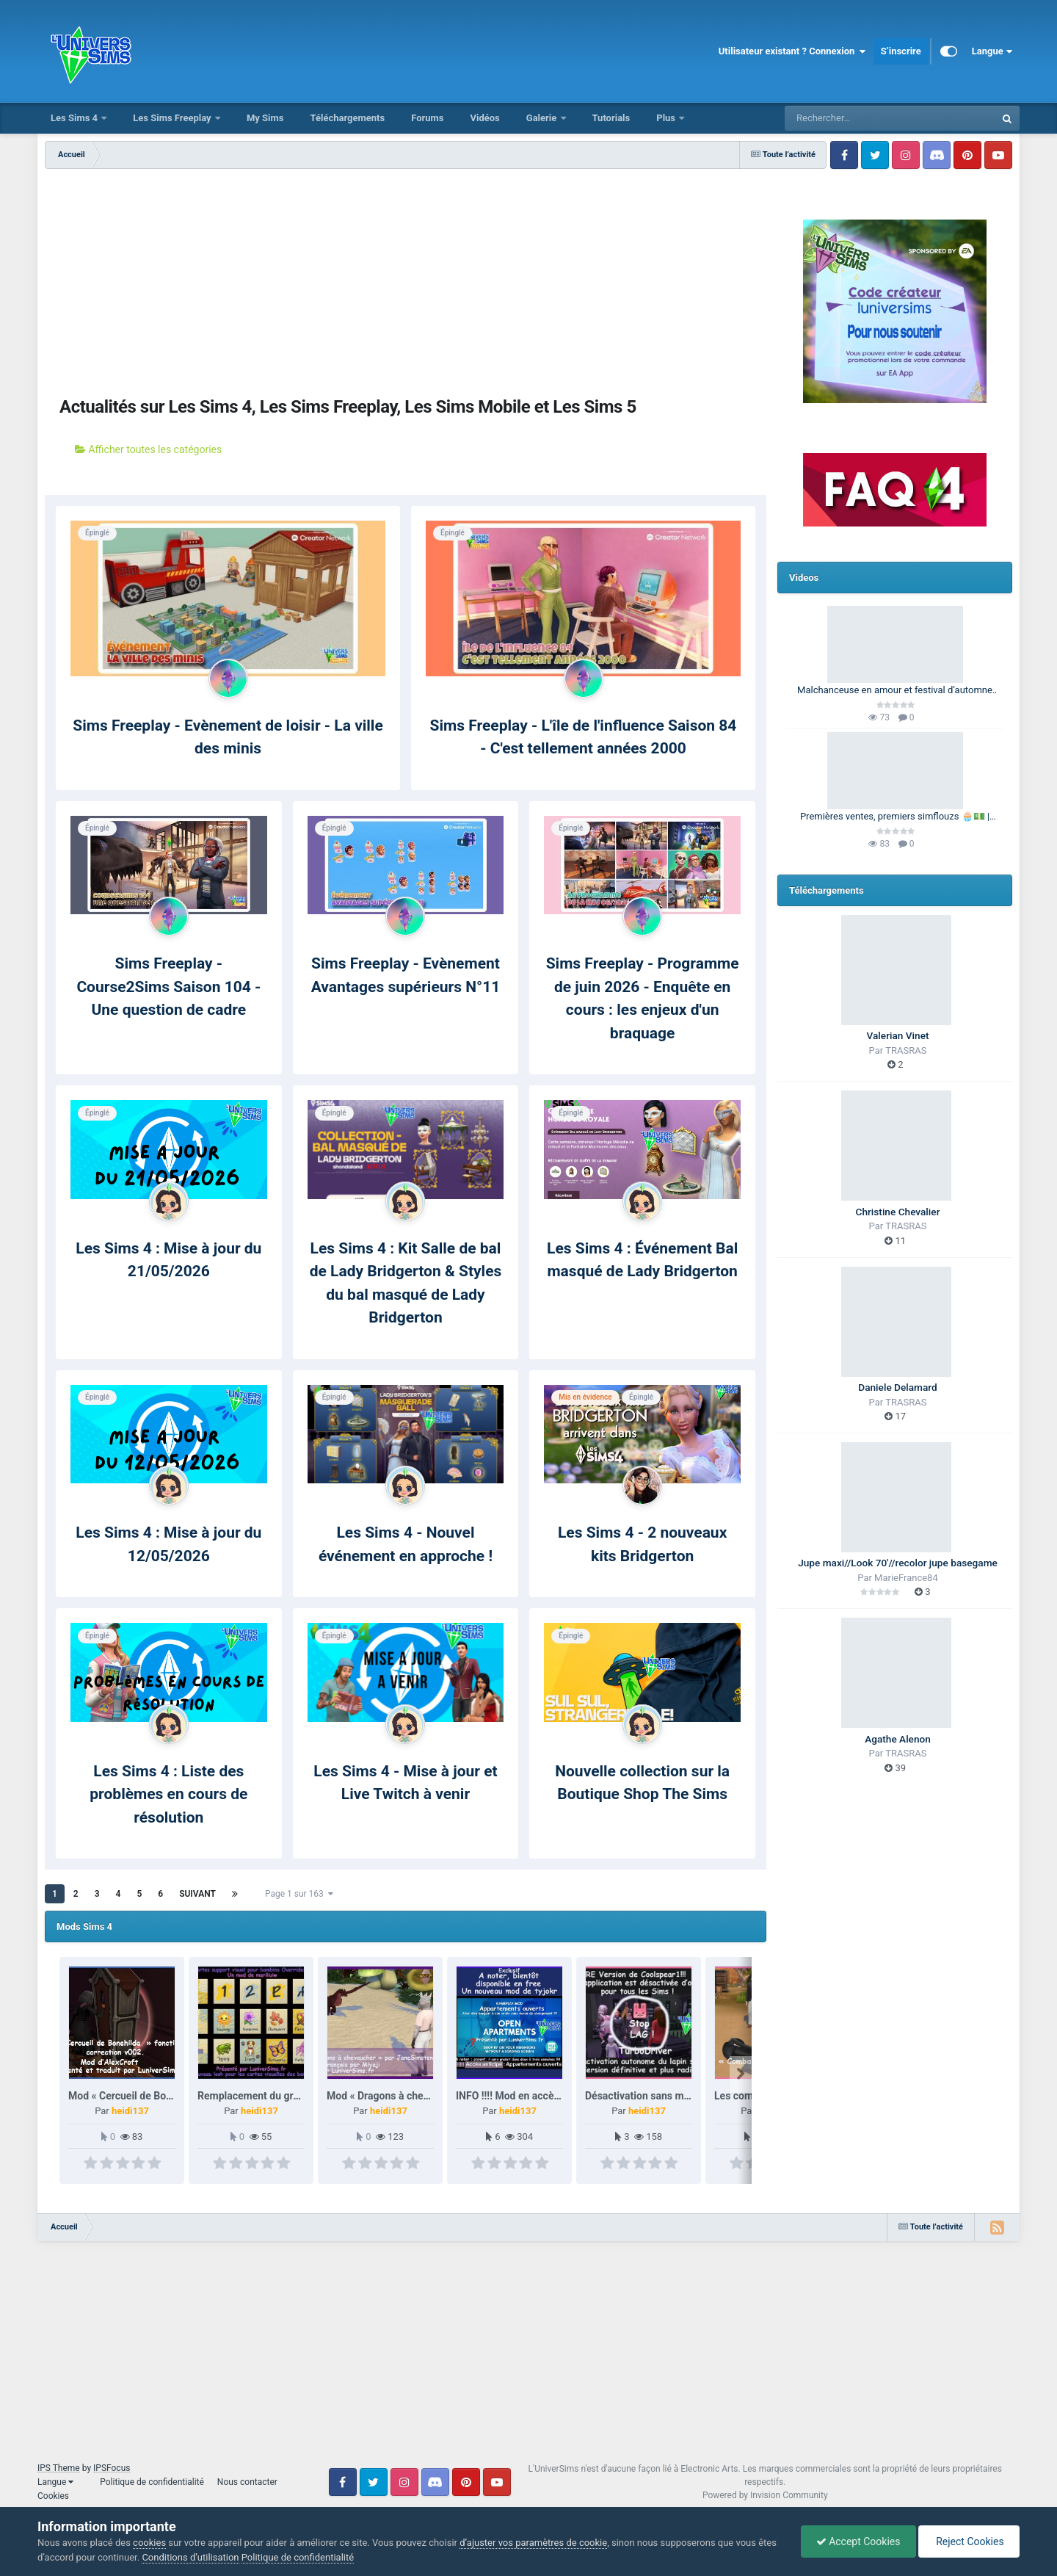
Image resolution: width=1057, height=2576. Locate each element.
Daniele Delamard (897, 1387)
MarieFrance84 (906, 1577)
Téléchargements (347, 117)
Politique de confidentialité (152, 2482)
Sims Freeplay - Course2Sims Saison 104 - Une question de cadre (168, 987)
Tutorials (611, 117)
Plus (667, 117)
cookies (149, 2542)
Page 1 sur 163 (299, 1894)
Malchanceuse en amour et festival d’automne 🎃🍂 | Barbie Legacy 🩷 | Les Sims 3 (894, 691)
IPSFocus (111, 2468)
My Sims (265, 117)
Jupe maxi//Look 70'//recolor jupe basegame (898, 1563)
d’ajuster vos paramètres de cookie (533, 2542)
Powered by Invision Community (765, 2495)
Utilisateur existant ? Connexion (792, 51)
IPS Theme (58, 2468)
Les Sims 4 (75, 117)
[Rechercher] (850, 118)
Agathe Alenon (898, 1739)
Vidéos (484, 117)
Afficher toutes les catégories (148, 449)
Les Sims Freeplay (173, 117)
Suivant (197, 1894)
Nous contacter (247, 2482)
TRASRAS (905, 1050)
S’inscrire (901, 51)
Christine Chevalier (898, 1212)
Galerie (542, 117)
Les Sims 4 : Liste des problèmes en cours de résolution (168, 1794)
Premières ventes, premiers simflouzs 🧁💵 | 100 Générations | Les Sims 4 (894, 817)
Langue (992, 51)
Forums (427, 117)
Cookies (53, 2496)
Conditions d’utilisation (190, 2557)
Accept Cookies (858, 2541)
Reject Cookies (969, 2541)
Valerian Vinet (898, 1035)
